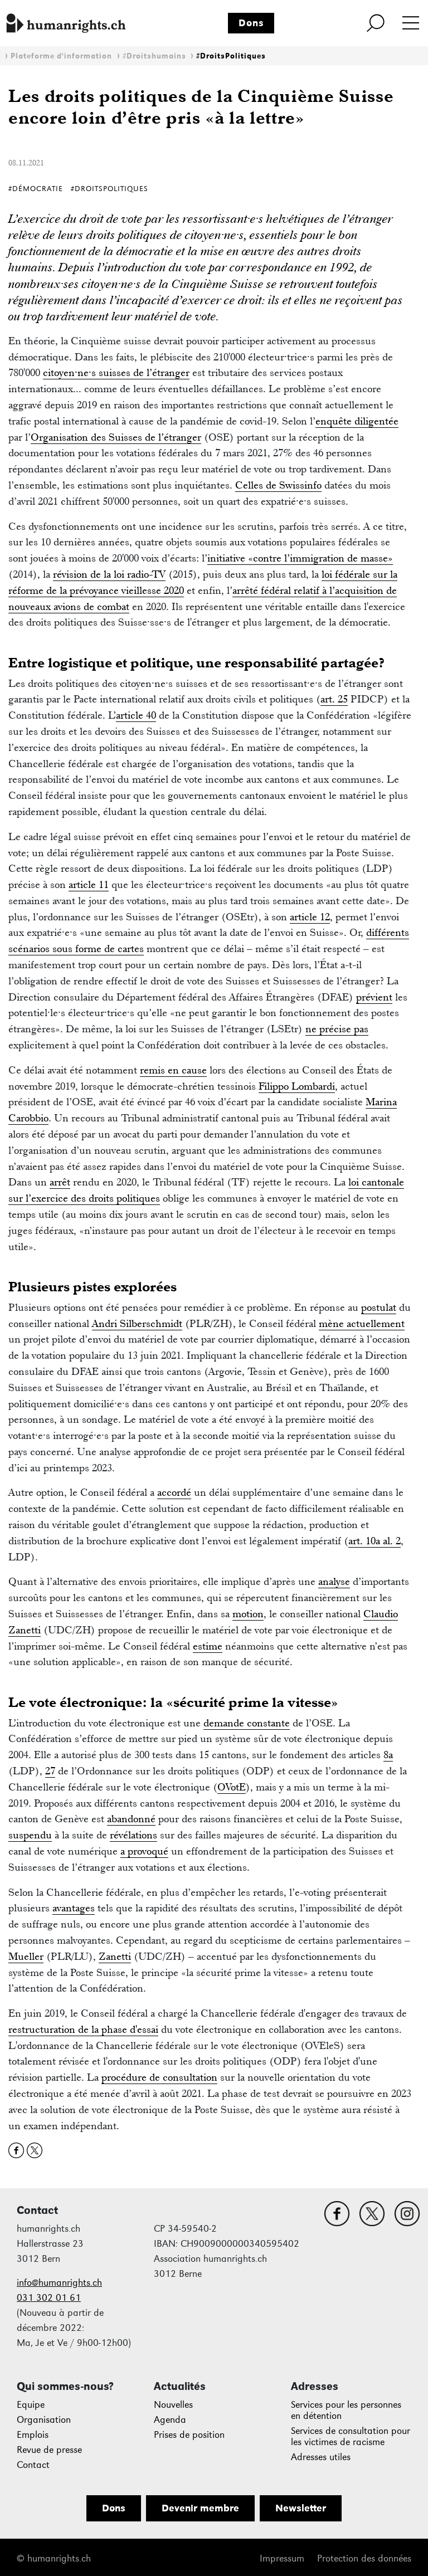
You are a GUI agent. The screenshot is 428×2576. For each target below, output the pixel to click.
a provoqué (144, 1851)
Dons (251, 22)
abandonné (131, 1818)
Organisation (44, 2420)
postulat (378, 1307)
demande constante (246, 1722)
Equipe (31, 2405)
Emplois (32, 2435)
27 (50, 1770)
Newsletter (300, 2508)
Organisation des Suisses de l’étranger (116, 437)
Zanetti (115, 1956)
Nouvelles (173, 2405)
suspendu (30, 1834)
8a (388, 1754)
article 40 (136, 715)
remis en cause (173, 1069)
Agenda (170, 2420)
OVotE (231, 1786)
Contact (33, 2465)
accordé (174, 1492)
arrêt (60, 1181)
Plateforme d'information (61, 56)
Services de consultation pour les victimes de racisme (350, 2436)
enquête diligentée (356, 420)
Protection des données (364, 2558)
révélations (133, 1834)
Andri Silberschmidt (137, 1323)
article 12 (310, 916)
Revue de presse (49, 2450)
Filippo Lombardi (297, 1086)
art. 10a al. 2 (374, 1540)
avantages (73, 1907)
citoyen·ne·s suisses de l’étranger (116, 372)
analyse (334, 1581)
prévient (374, 997)
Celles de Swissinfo (278, 485)
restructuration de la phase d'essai (83, 2029)
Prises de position (189, 2435)
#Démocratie (35, 188)
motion (248, 1613)
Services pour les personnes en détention (346, 2410)
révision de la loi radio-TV (109, 574)
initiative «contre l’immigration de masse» (300, 558)
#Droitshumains (154, 56)
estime (207, 1646)
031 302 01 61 (49, 2298)
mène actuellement (362, 1323)
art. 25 (334, 698)
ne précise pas (336, 1028)
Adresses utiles (321, 2457)
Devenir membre (200, 2508)
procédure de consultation (159, 2077)
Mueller (25, 1956)
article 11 (89, 884)
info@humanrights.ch (59, 2283)
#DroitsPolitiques (231, 56)
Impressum (282, 2558)
